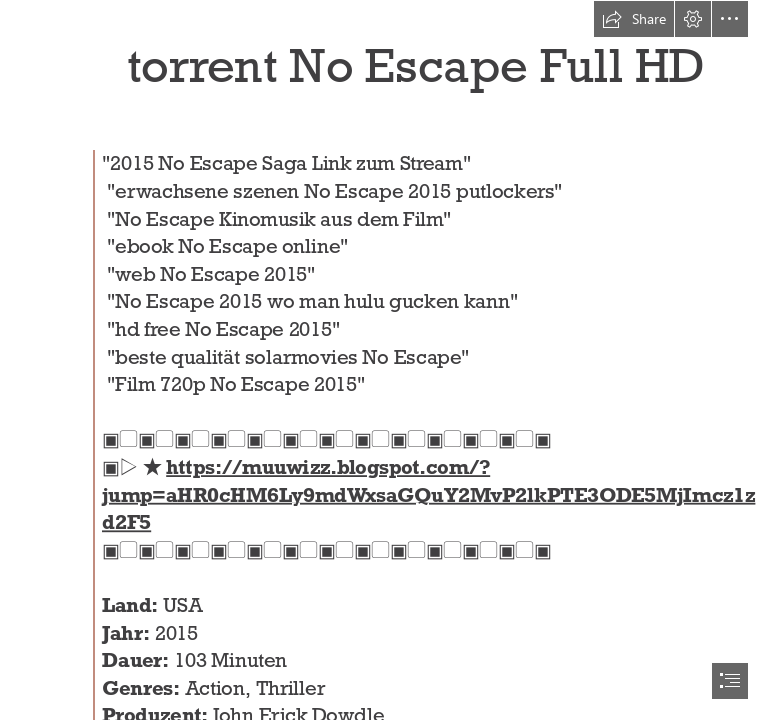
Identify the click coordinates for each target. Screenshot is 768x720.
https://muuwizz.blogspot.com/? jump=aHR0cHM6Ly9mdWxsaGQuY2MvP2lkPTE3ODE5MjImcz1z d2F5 (428, 495)
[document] (384, 360)
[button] (634, 19)
